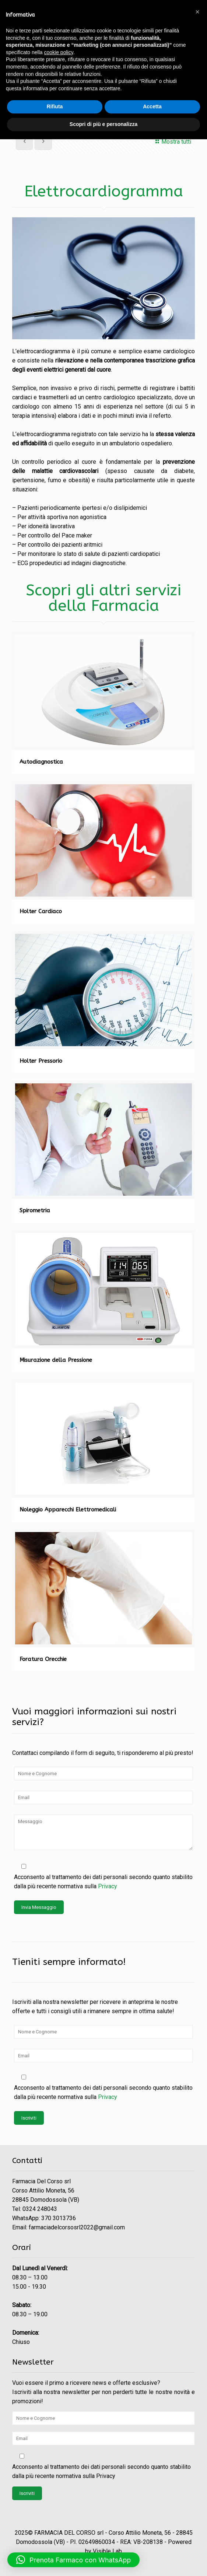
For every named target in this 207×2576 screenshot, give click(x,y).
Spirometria (35, 1210)
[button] (73, 2559)
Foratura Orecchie (43, 1659)
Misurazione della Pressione (56, 1360)
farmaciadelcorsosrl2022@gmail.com (77, 2227)
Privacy (107, 1886)
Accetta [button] (152, 106)
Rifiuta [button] (55, 106)
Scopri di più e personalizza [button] (103, 124)
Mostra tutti (172, 141)
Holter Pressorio (41, 1061)
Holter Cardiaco (41, 911)
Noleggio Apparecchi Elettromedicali (68, 1509)
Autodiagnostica (41, 761)
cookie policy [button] (58, 52)
